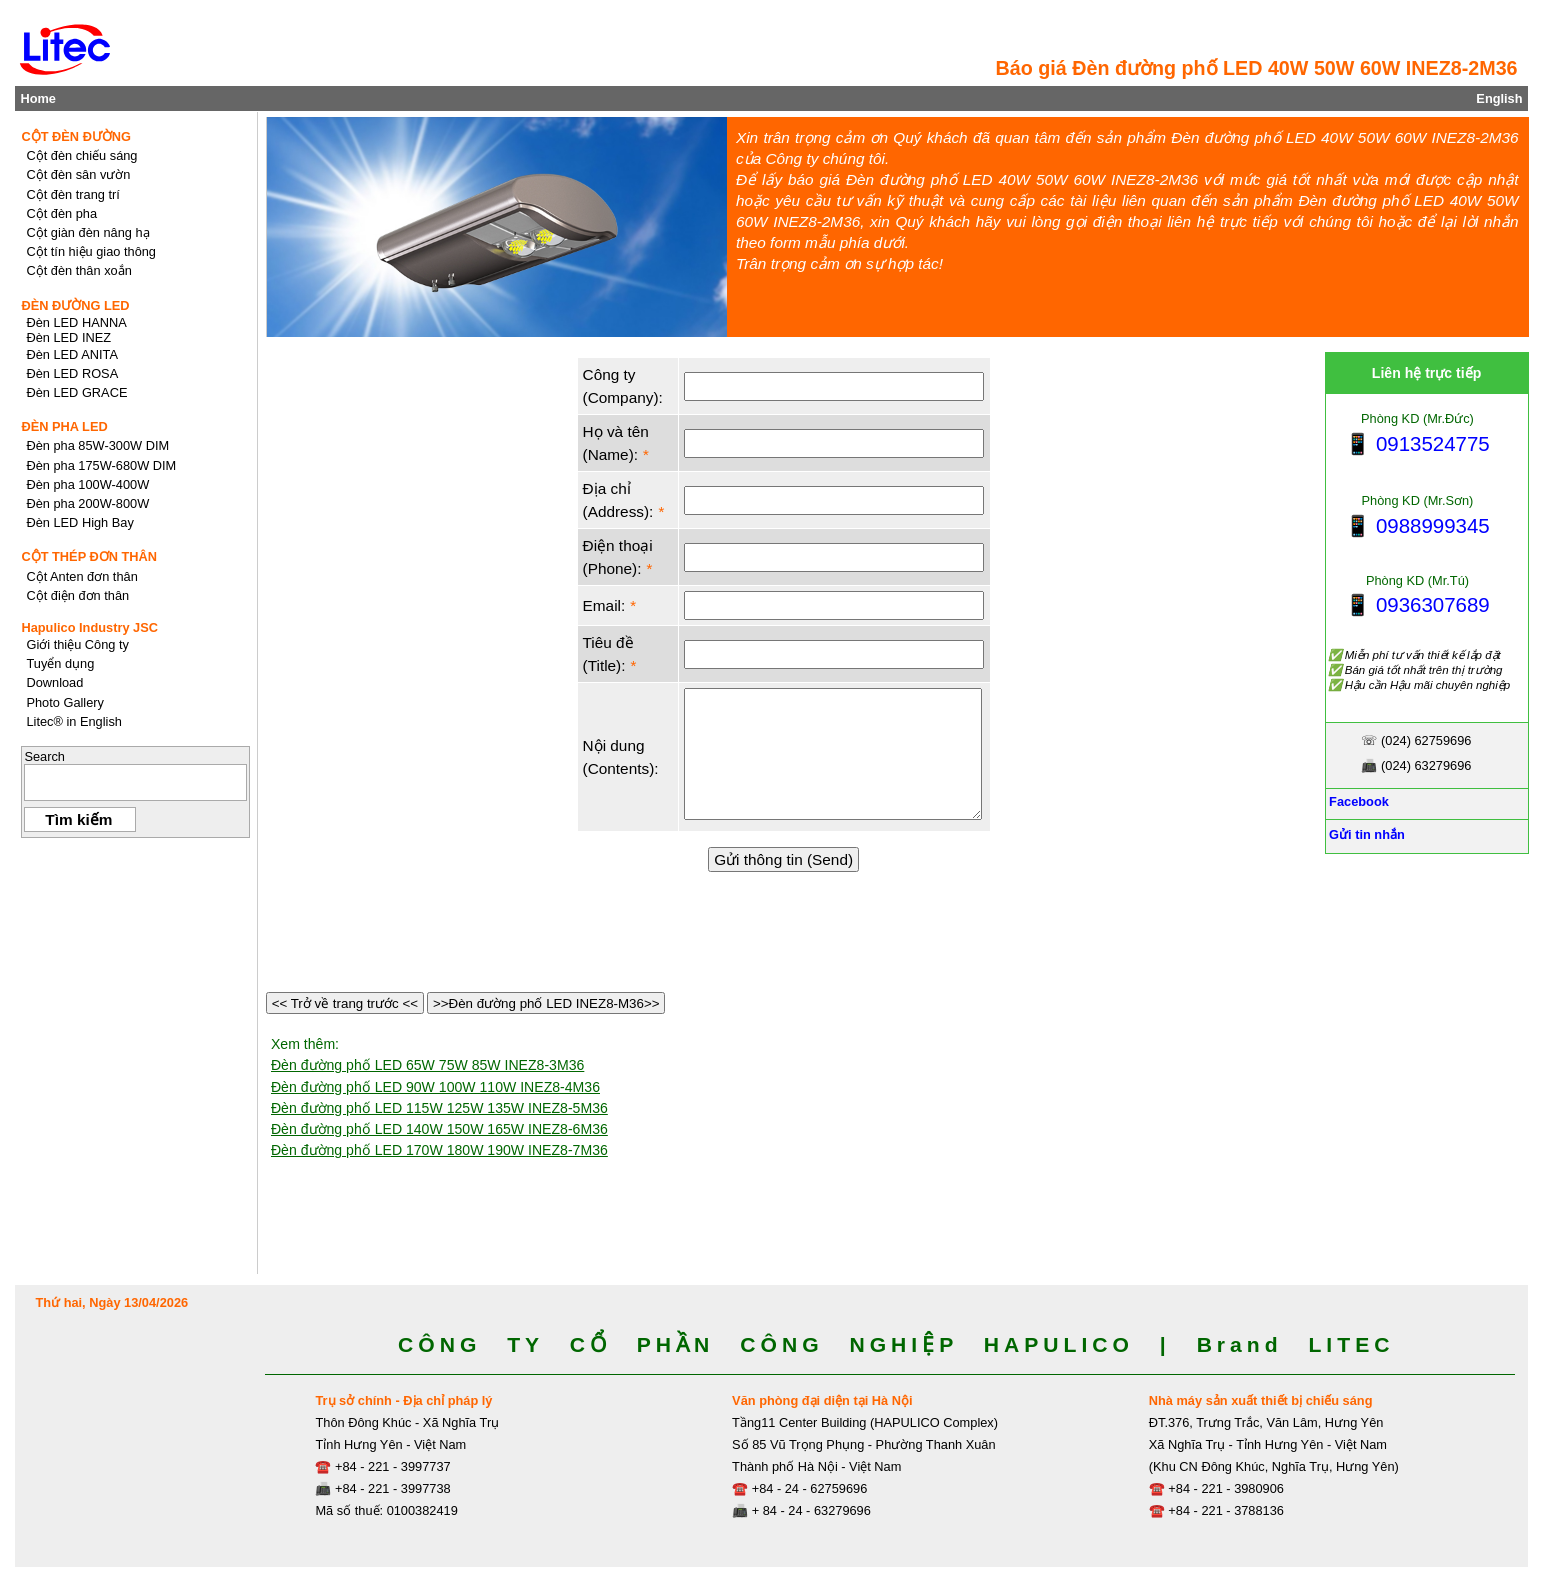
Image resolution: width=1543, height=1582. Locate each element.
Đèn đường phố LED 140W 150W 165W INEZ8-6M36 (439, 1129)
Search (44, 756)
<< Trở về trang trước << (345, 1003)
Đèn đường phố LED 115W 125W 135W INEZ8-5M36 (439, 1108)
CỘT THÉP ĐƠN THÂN (89, 556)
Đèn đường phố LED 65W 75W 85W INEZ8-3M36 (427, 1065)
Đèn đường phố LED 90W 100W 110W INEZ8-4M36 (435, 1087)
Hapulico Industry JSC (89, 627)
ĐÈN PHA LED (64, 426)
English (1499, 98)
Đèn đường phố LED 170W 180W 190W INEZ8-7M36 (439, 1150)
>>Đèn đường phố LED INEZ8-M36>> (546, 1003)
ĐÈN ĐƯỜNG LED (75, 305)
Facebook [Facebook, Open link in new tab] (1357, 801)
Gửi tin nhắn (1365, 834)
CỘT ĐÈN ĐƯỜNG (76, 136)
